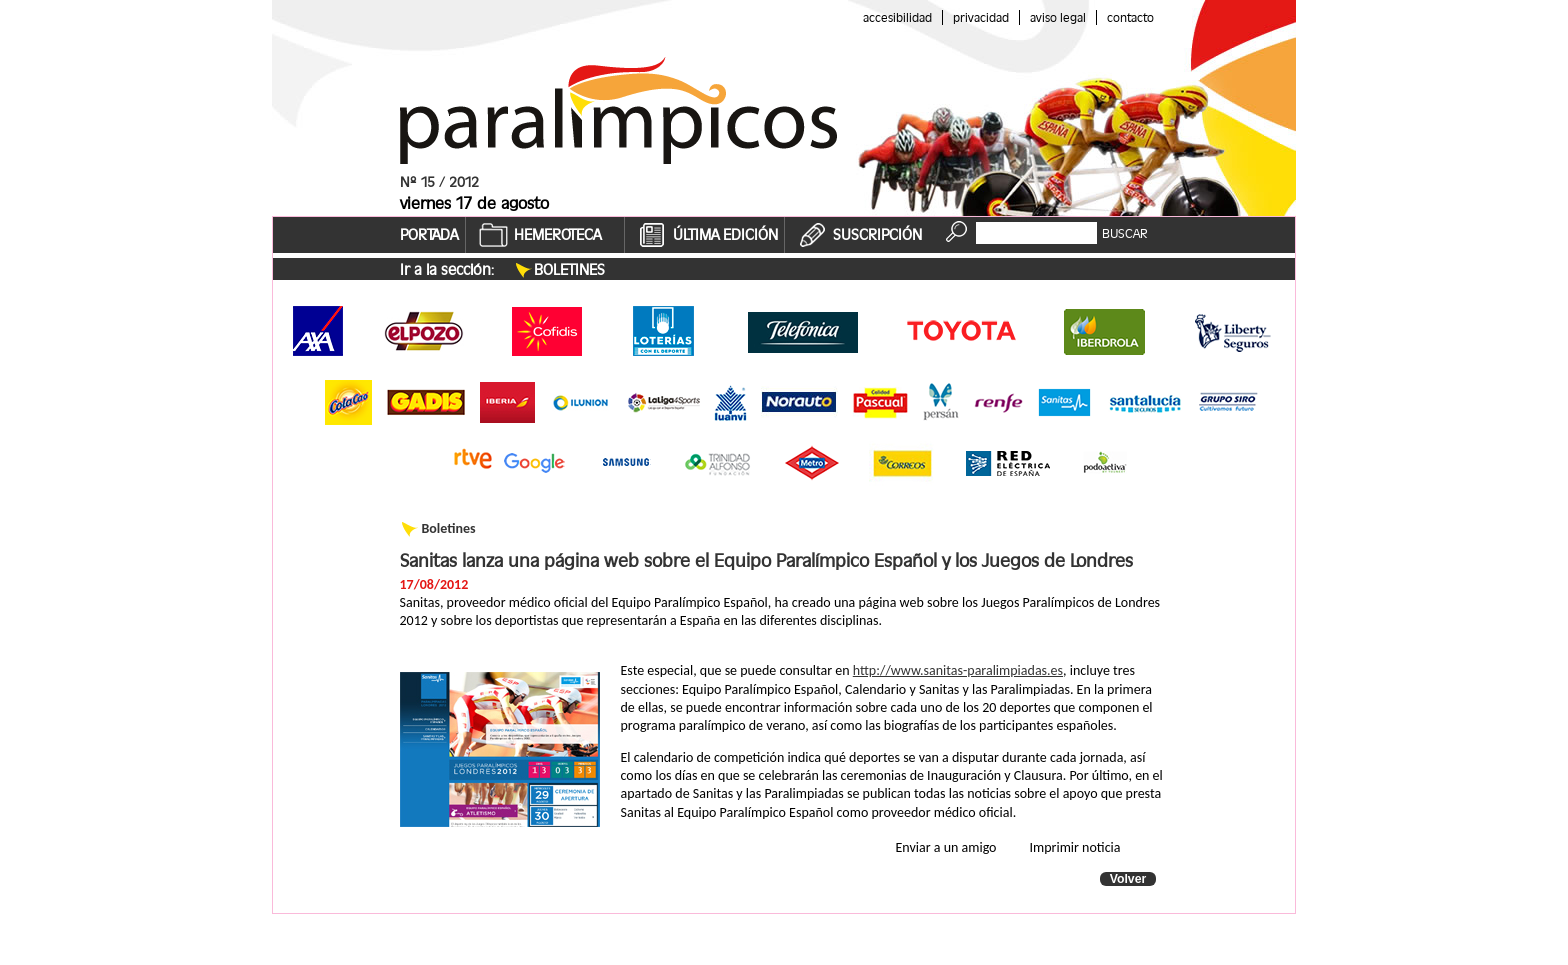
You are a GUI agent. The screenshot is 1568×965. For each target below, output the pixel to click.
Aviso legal (1058, 17)
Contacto (1130, 17)
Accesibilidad (897, 17)
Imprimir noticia (1075, 847)
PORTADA (429, 235)
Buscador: (1004, 220)
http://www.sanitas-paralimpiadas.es (958, 670)
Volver (1128, 879)
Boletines (569, 270)
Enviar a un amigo (946, 847)
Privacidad (981, 17)
